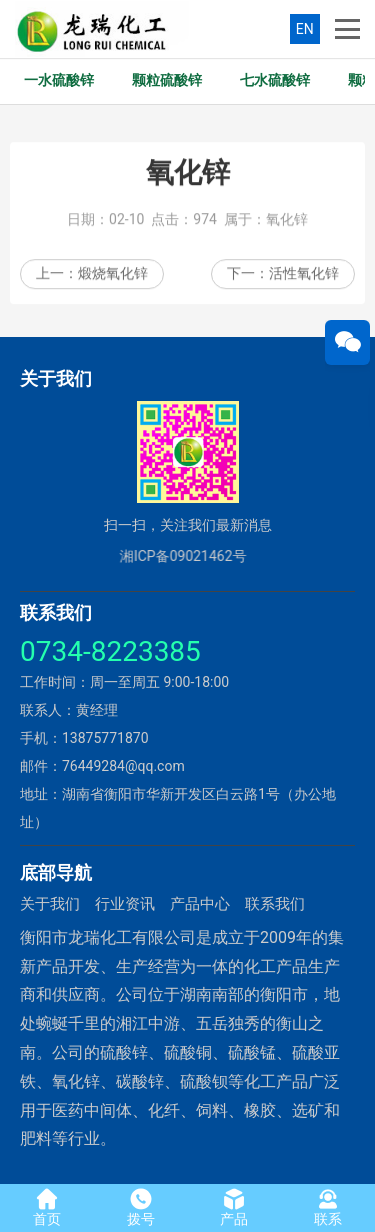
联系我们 (275, 904)
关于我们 (50, 904)
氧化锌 (287, 223)
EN (305, 29)
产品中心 (200, 904)
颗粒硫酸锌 (167, 80)
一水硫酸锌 (59, 80)
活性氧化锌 (304, 277)
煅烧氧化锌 (113, 277)
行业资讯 (125, 904)
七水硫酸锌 (275, 80)
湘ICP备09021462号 (174, 556)
